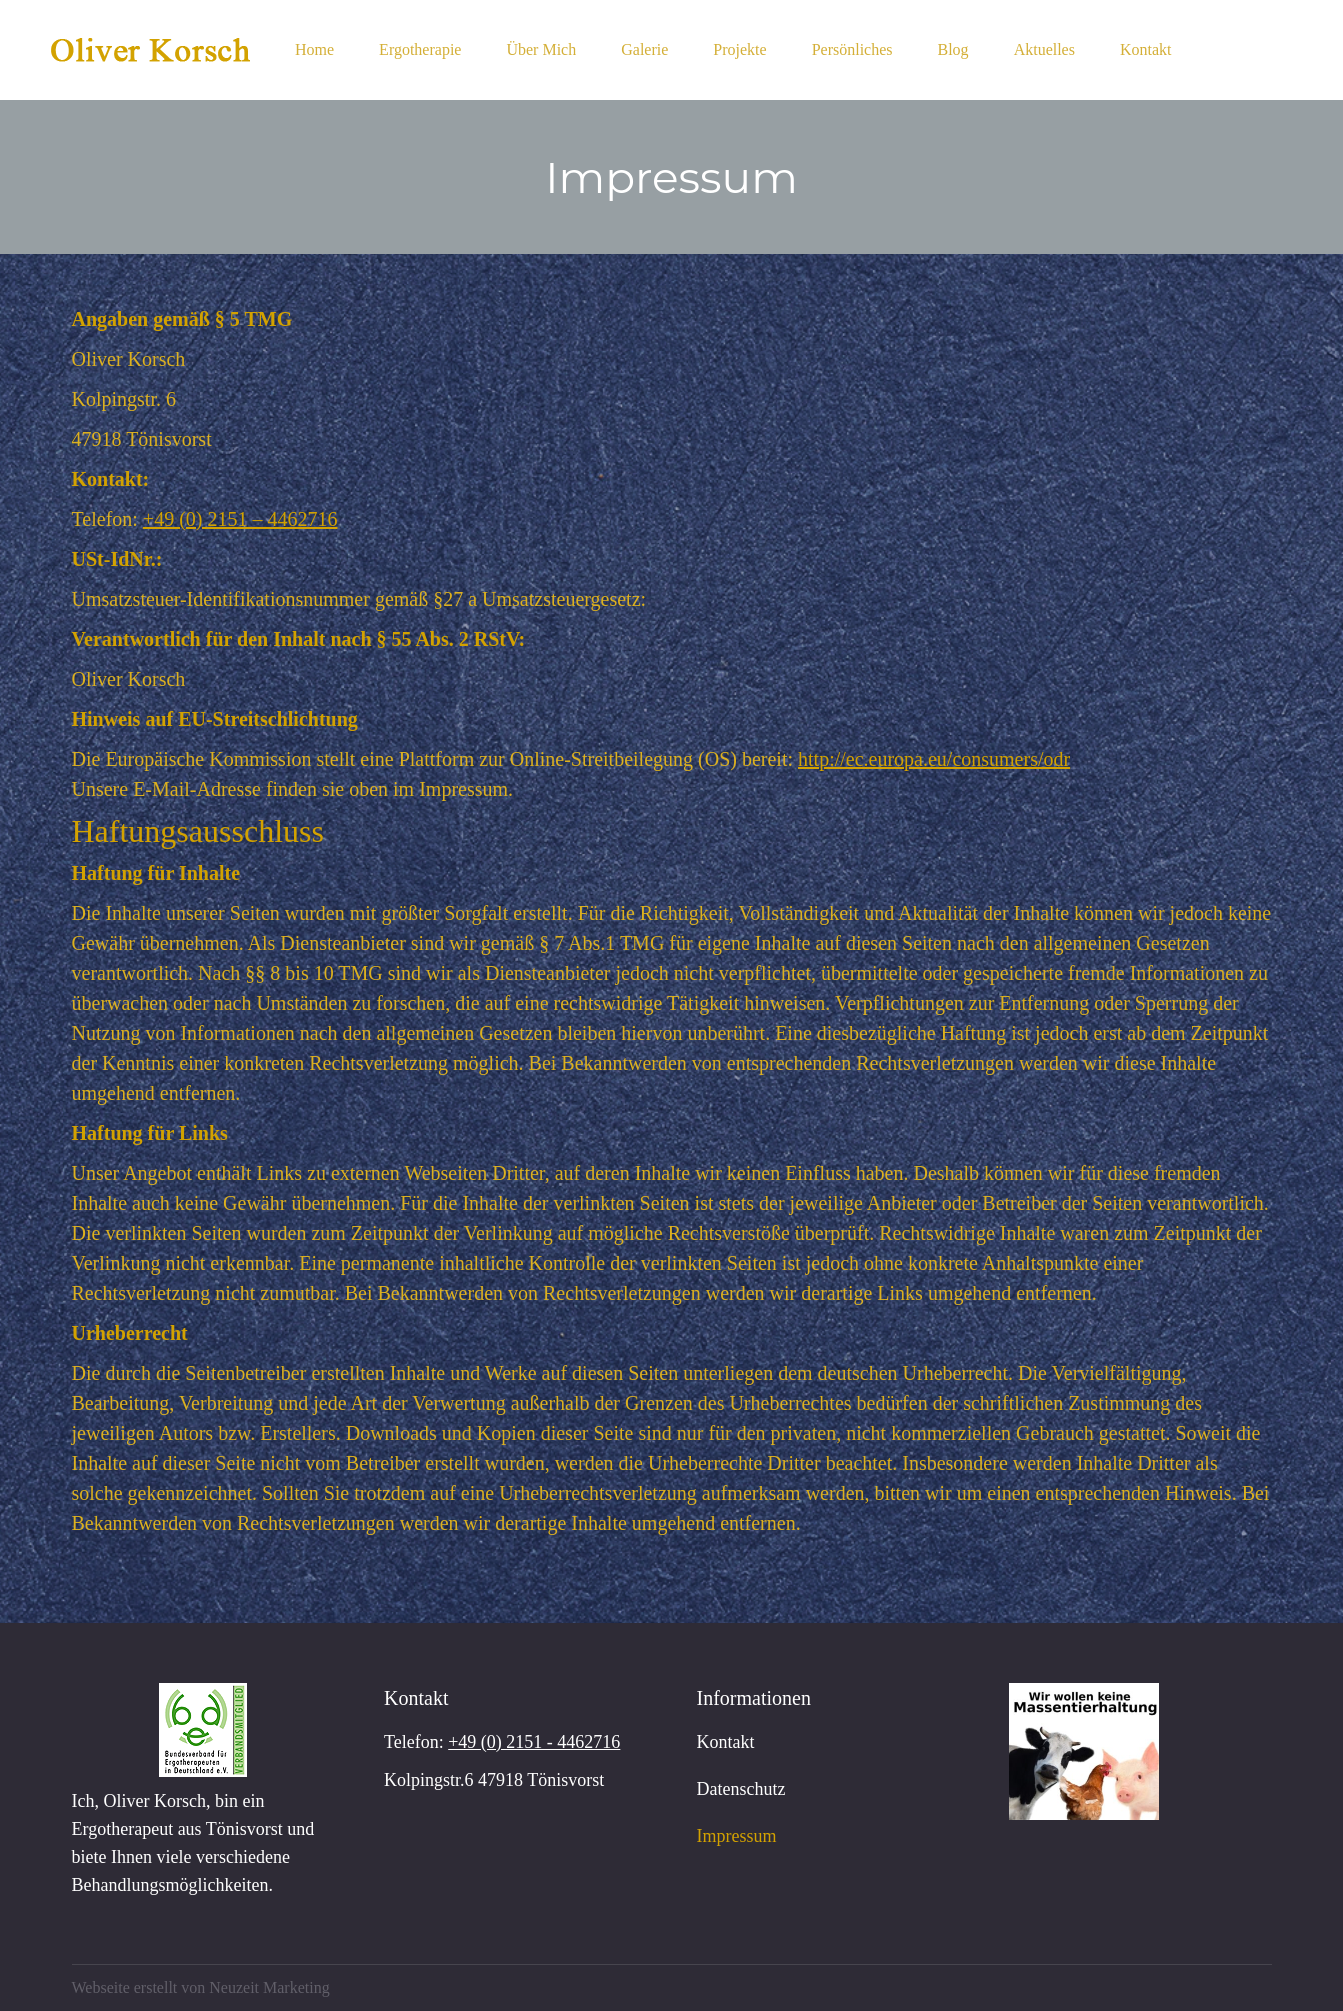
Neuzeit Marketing (269, 1987)
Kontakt (726, 1742)
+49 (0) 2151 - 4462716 (534, 1742)
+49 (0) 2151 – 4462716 (240, 519)
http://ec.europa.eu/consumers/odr (934, 759)
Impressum (737, 1836)
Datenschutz (741, 1789)
